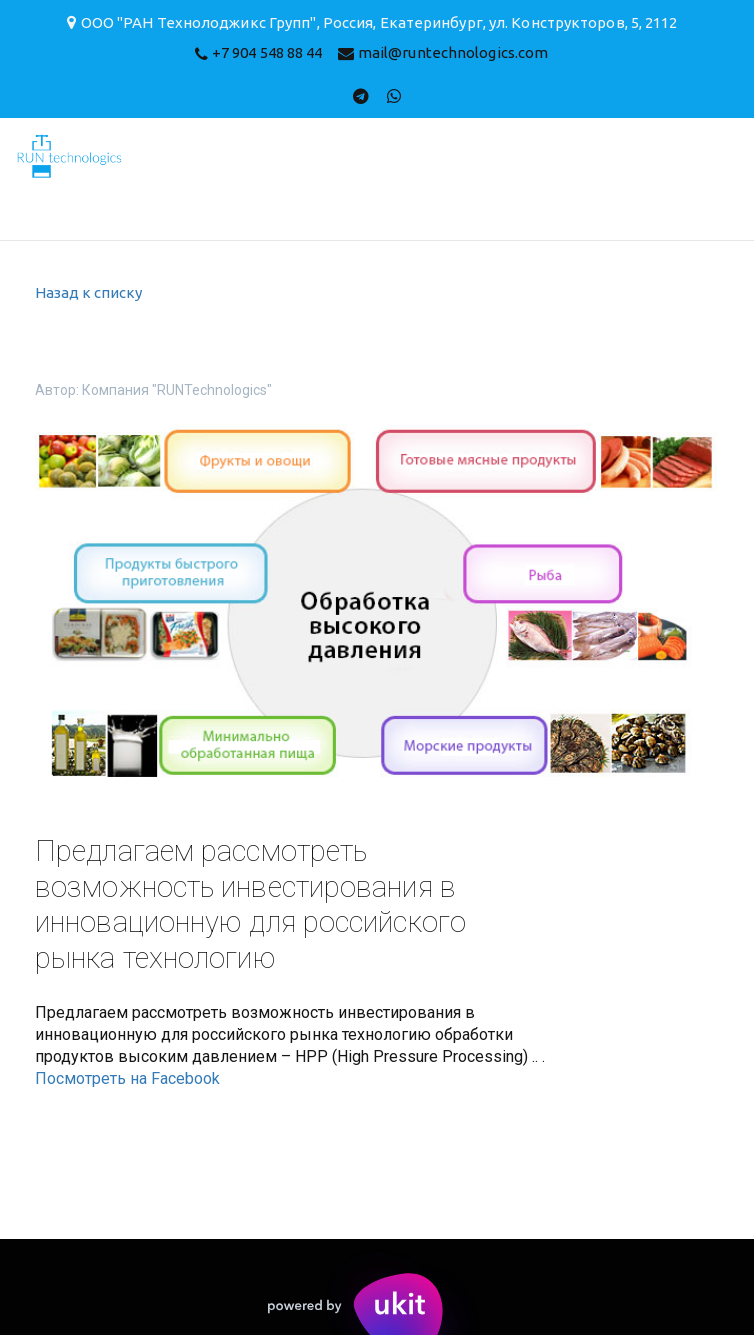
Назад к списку (88, 292)
